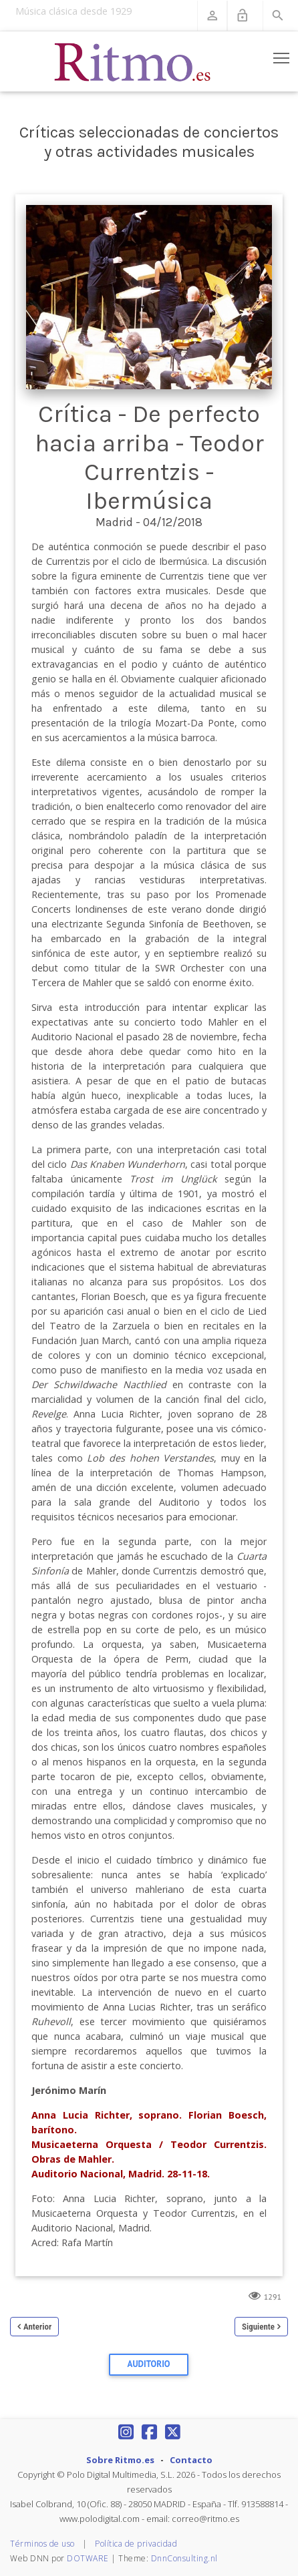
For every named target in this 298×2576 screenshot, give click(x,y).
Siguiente (258, 2327)
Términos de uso (42, 2543)
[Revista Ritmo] (132, 61)
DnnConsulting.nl (184, 2558)
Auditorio (149, 2364)
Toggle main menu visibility (282, 55)
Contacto (191, 2460)
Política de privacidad (136, 2543)
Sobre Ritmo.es (120, 2460)
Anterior (37, 2327)
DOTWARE (88, 2558)
